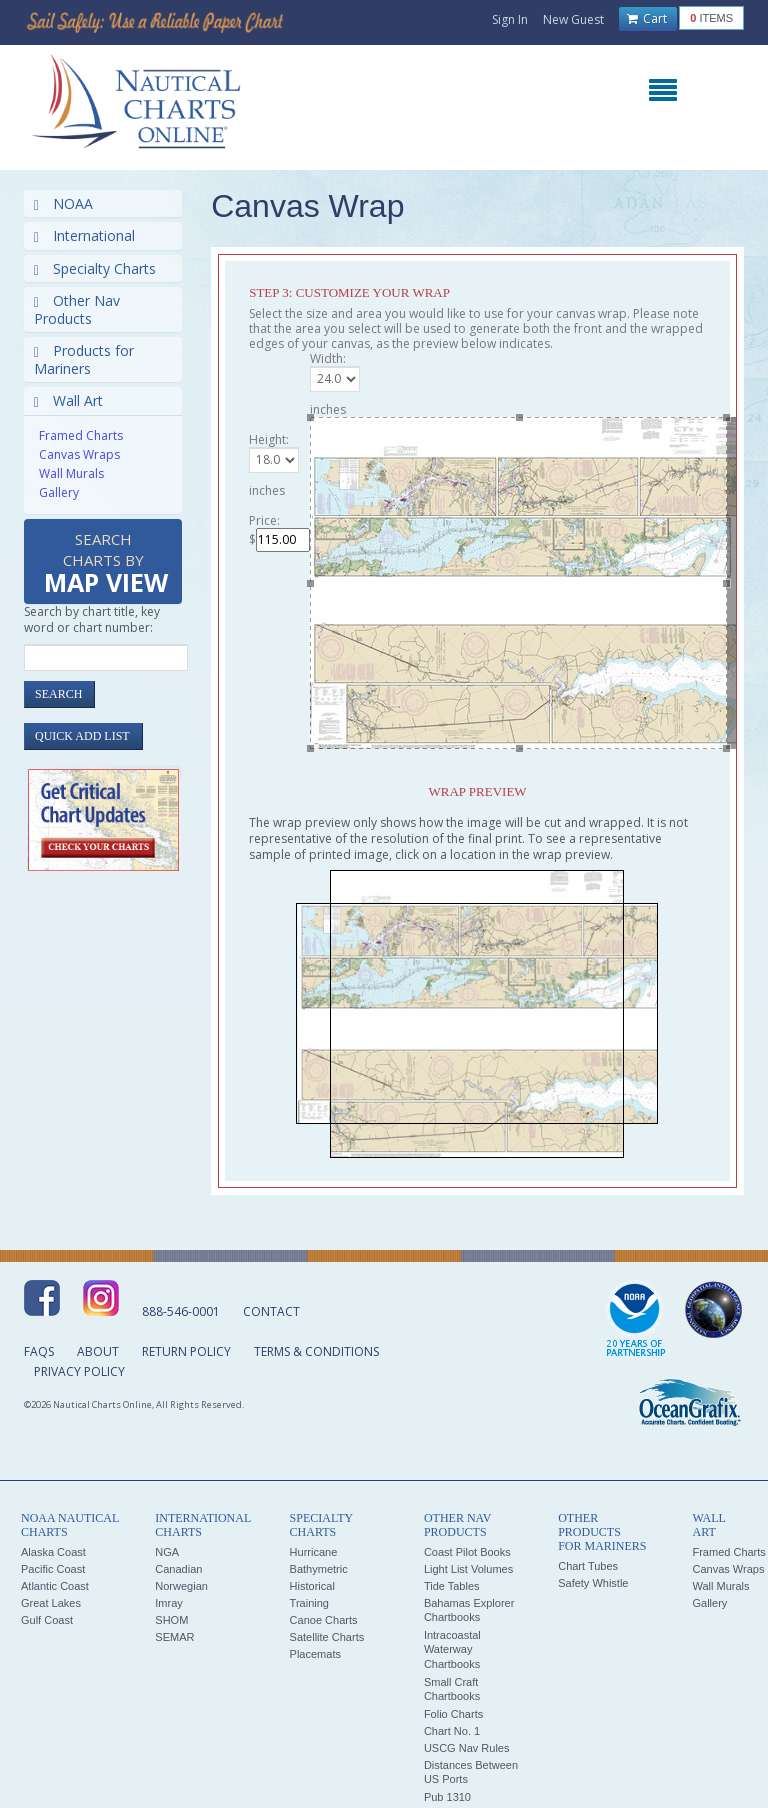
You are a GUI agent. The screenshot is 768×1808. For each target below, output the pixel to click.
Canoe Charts (324, 1620)
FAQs (39, 1351)
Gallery (59, 492)
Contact (271, 1311)
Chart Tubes (588, 1566)
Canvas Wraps (79, 454)
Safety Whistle (593, 1583)
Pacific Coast (53, 1569)
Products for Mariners (84, 359)
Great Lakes (51, 1603)
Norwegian (181, 1586)
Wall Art (68, 400)
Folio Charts (453, 1714)
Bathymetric (319, 1569)
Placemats (315, 1654)
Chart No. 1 (452, 1731)
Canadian (178, 1569)
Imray (169, 1603)
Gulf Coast (47, 1620)
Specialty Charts (95, 268)
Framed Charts (81, 435)
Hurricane (314, 1552)
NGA (167, 1552)
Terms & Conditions (316, 1351)
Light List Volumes (468, 1569)
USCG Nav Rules (467, 1748)
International (84, 235)
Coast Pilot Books (467, 1552)
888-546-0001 (181, 1311)
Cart (647, 19)
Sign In (510, 19)
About (98, 1351)
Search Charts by (106, 564)
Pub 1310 (447, 1797)
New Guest (573, 19)
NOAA (63, 203)
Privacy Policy (79, 1371)
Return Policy (186, 1351)
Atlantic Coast (55, 1586)
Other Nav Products (77, 309)
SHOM (171, 1620)
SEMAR (174, 1637)
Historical (312, 1586)
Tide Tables (452, 1586)
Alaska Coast (53, 1552)
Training (309, 1603)
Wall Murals (71, 473)
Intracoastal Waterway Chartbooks (452, 1649)
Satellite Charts (327, 1637)
